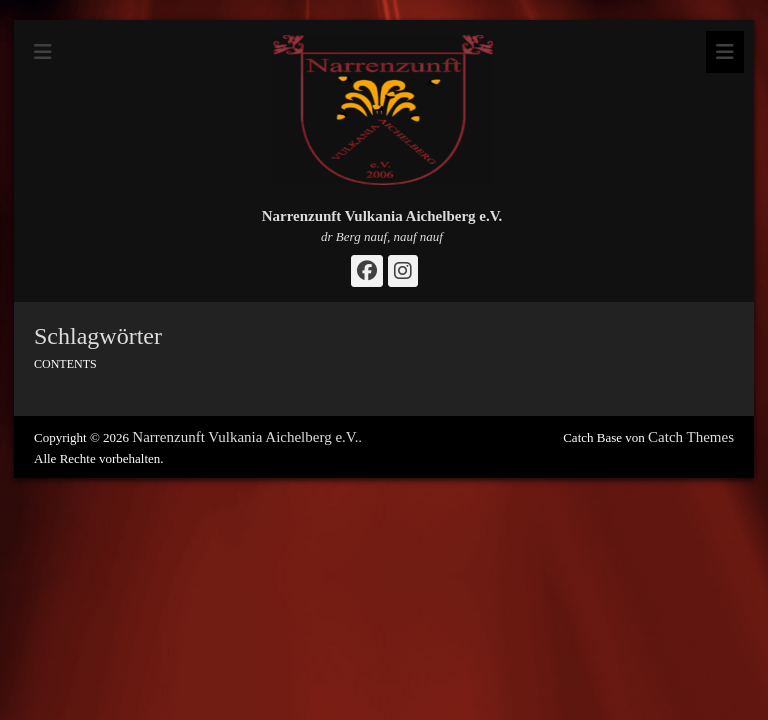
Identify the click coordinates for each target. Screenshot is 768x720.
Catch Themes (691, 437)
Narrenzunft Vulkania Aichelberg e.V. (382, 216)
